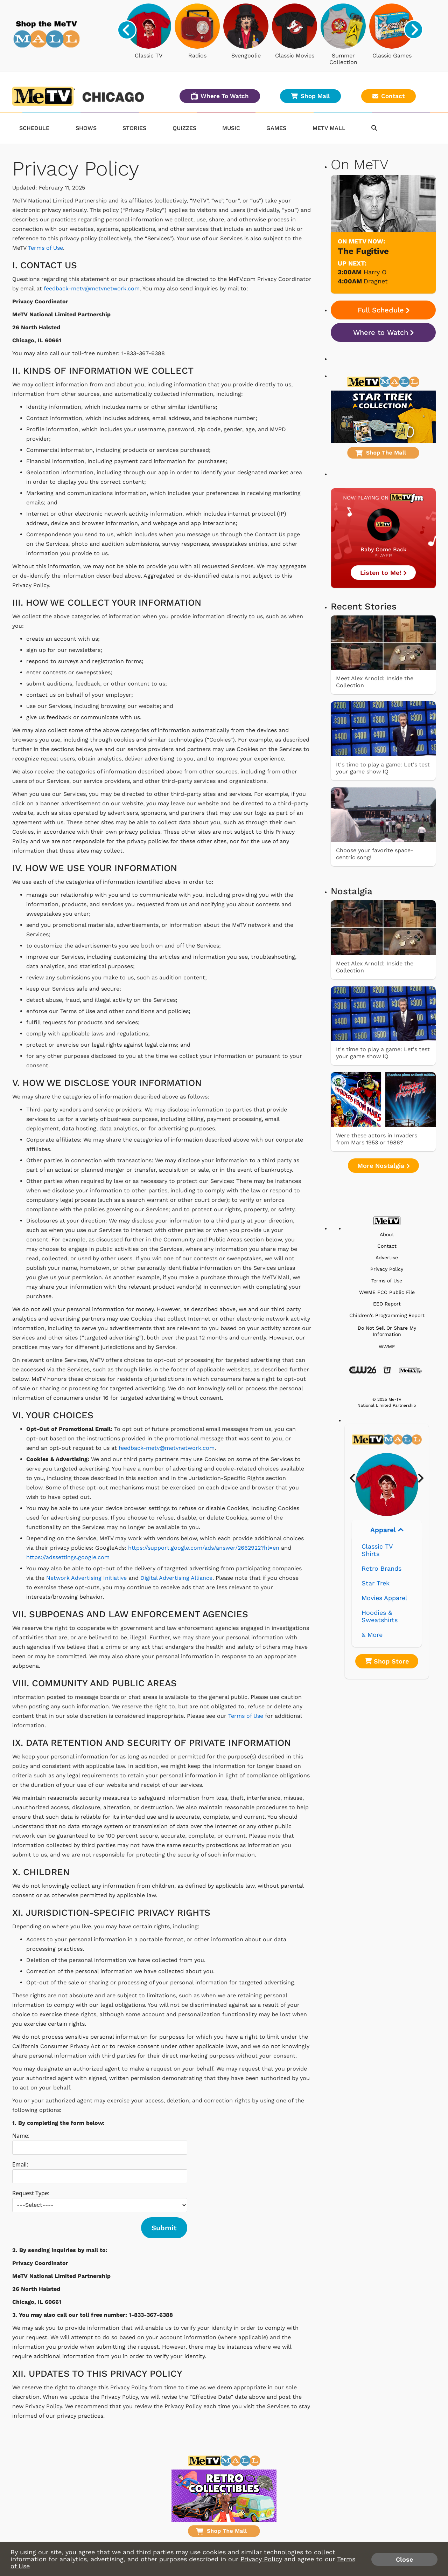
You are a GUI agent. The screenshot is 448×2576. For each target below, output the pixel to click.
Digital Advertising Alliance (176, 1578)
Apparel (387, 1530)
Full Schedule (383, 310)
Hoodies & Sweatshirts (380, 1616)
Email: (20, 2164)
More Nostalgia (383, 1165)
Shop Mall (310, 95)
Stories (134, 128)
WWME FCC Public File (387, 1292)
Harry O (375, 272)
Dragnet (376, 281)
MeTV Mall (329, 128)
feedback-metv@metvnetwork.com (92, 288)
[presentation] (126, 30)
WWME (387, 1346)
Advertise (387, 1257)
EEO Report (387, 1304)
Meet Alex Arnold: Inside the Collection (374, 682)
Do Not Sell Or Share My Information (387, 1331)
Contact (388, 95)
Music (231, 128)
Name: (20, 2136)
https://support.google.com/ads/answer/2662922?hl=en (203, 1547)
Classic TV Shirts (377, 1550)
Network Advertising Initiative (86, 1578)
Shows (86, 128)
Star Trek (376, 1583)
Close (404, 2559)
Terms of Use (45, 247)
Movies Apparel (384, 1598)
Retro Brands (381, 1568)
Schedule (34, 128)
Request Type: (30, 2193)
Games (276, 128)
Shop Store (387, 1661)
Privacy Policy (386, 1269)
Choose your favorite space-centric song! (374, 854)
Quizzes (184, 128)
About (387, 1234)
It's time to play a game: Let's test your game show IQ (383, 768)
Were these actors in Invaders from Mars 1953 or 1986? (376, 1139)
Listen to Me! (383, 572)
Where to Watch (383, 332)
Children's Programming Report (387, 1315)
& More (372, 1634)
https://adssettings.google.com (68, 1557)
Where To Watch (220, 96)
